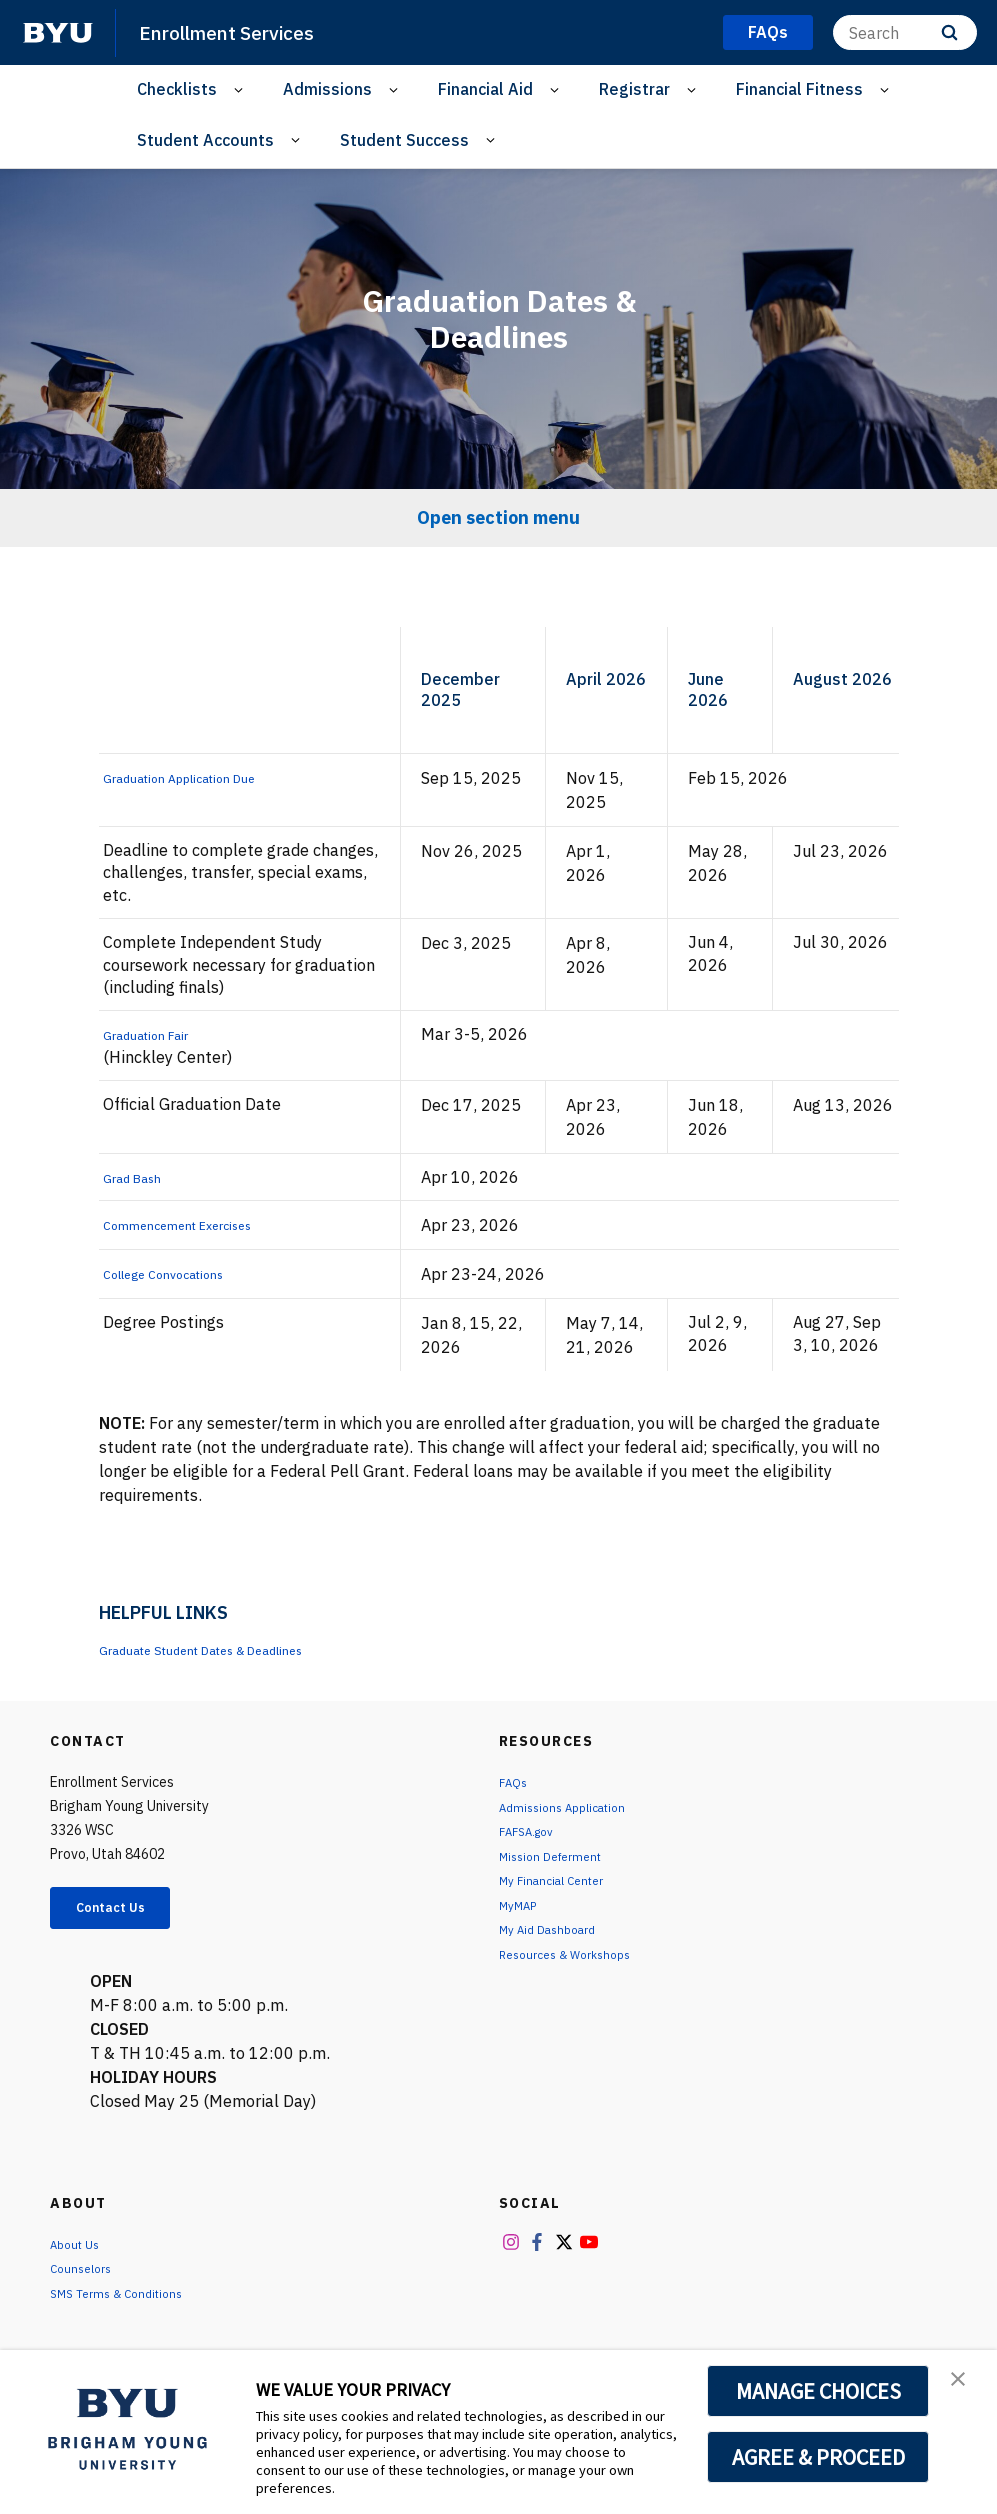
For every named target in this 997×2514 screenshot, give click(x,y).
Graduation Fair (159, 1034)
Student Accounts (205, 140)
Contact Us (126, 1911)
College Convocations (182, 1273)
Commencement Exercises (200, 1224)
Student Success (404, 140)
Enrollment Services (239, 32)
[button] (964, 2386)
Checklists (177, 89)
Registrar (634, 89)
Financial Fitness (799, 89)
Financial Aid (485, 89)
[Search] (905, 32)
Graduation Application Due (205, 777)
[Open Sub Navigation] (241, 89)
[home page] (58, 33)
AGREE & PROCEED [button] (818, 2457)
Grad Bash (141, 1177)
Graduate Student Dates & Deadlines (235, 1649)
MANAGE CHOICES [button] (818, 2391)
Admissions (327, 89)
